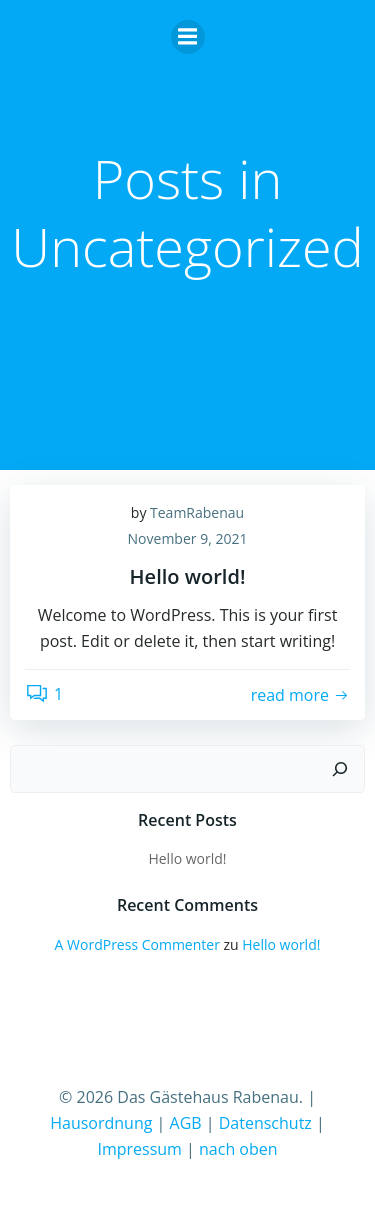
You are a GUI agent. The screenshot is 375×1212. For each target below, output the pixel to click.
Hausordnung (101, 1123)
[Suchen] (340, 769)
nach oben (238, 1149)
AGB (186, 1123)
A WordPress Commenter (137, 944)
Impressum (139, 1149)
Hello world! (187, 858)
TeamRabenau (197, 512)
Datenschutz (265, 1123)
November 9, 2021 (188, 538)
